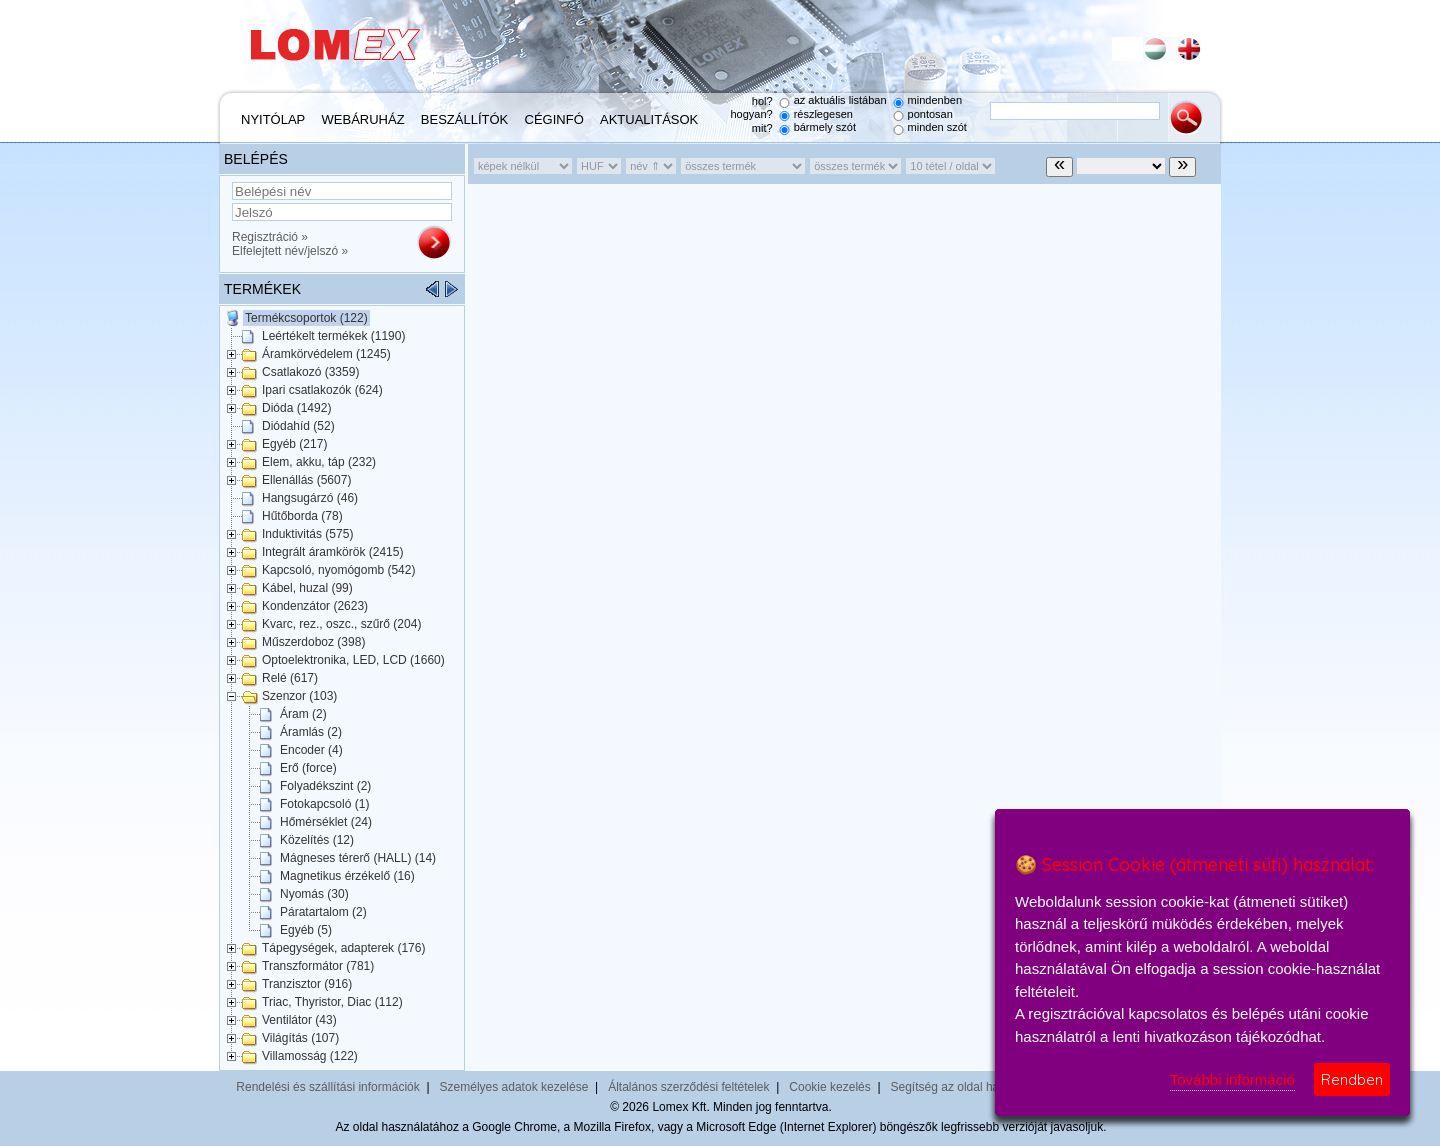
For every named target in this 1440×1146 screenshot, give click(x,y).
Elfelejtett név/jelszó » (290, 251)
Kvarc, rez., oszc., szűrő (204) (341, 624)
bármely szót (825, 127)
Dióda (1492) (296, 408)
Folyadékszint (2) (325, 786)
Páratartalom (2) (323, 912)
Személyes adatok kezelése (514, 1087)
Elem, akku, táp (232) (319, 462)
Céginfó (554, 119)
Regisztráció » (270, 237)
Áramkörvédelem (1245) (326, 354)
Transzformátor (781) (318, 966)
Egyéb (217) (294, 444)
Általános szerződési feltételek (688, 1087)
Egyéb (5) (306, 930)
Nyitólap (273, 119)
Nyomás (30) (314, 894)
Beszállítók (464, 119)
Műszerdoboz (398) (313, 642)
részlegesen (823, 114)
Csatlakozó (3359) (310, 372)
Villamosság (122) (310, 1056)
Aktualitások (649, 119)
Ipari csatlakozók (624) (322, 390)
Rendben (1352, 1079)
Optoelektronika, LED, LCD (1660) (353, 660)
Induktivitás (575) (307, 534)
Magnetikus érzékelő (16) (347, 876)
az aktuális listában (840, 100)
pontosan (930, 114)
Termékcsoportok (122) (306, 318)
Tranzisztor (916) (307, 984)
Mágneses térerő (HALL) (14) (358, 858)
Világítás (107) (300, 1038)
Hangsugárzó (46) (310, 498)
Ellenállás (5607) (306, 480)
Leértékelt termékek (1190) (333, 336)
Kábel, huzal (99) (307, 588)
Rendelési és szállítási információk (327, 1087)
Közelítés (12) (317, 840)
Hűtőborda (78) (302, 516)
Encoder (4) (311, 750)
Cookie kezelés (829, 1087)
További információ (1232, 1079)
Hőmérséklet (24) (326, 822)
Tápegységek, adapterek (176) (343, 948)
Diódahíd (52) (298, 426)
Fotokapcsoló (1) (324, 804)
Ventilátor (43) (299, 1020)
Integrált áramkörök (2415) (332, 552)
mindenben (935, 100)
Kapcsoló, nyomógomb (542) (338, 570)
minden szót (937, 127)
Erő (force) (308, 768)
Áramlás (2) (311, 732)
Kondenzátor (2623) (315, 606)
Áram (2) (303, 714)
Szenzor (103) (299, 696)
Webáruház (363, 119)
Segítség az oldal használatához (977, 1087)
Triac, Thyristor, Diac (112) (332, 1002)
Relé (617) (290, 678)
